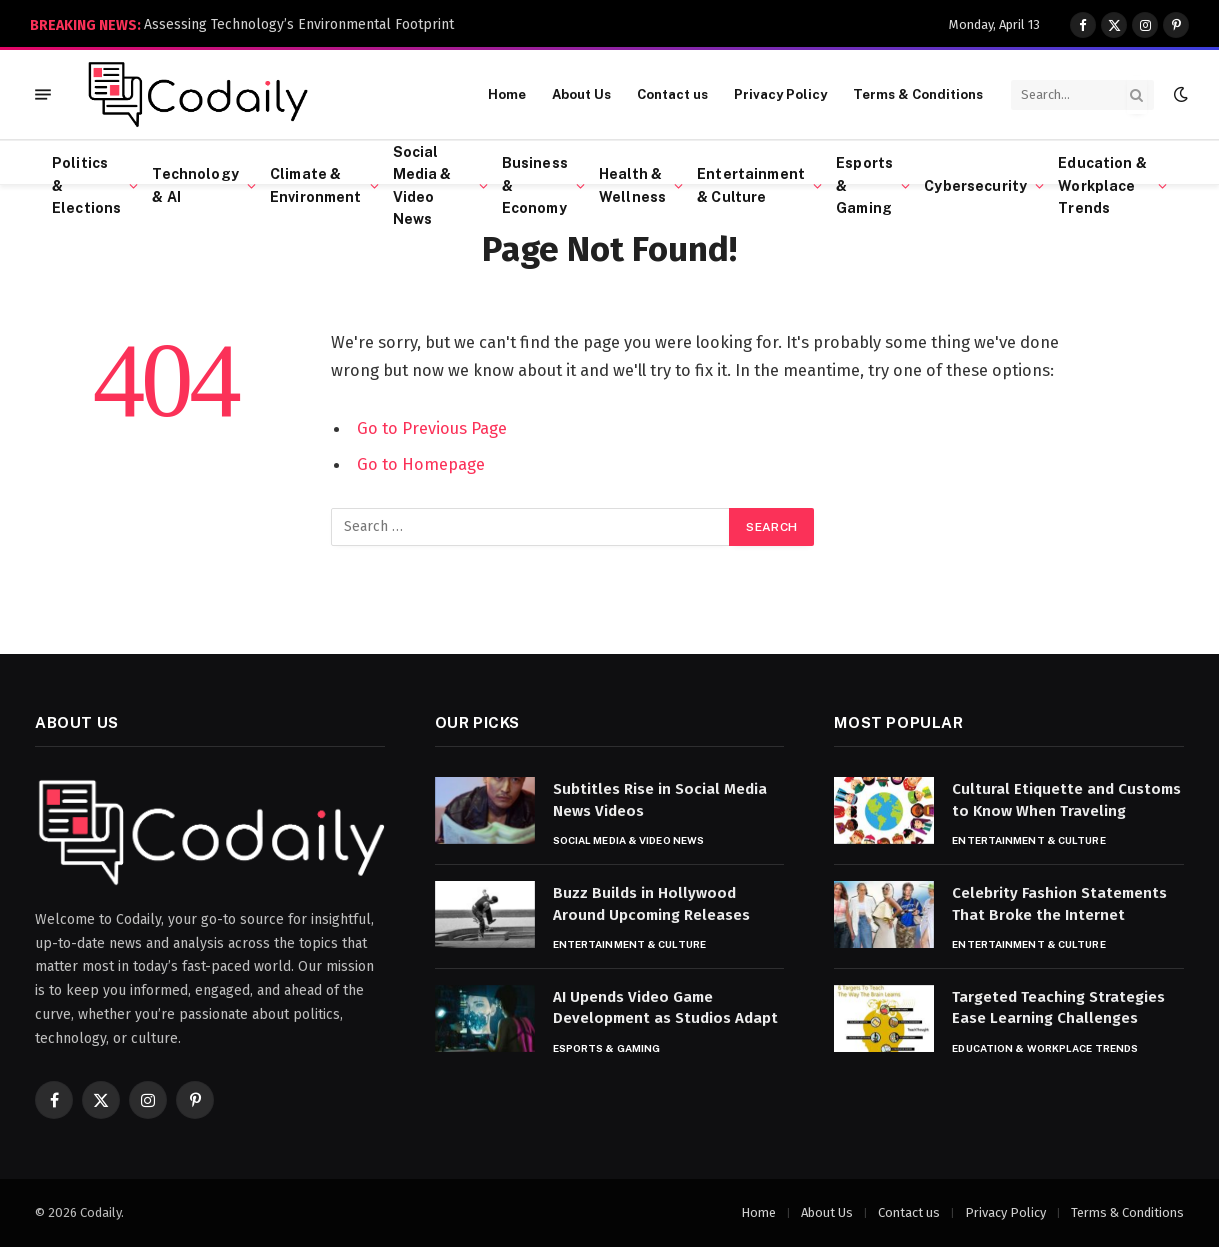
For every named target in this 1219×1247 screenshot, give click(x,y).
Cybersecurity (975, 186)
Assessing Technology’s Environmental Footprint (299, 24)
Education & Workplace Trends (1102, 185)
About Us (581, 94)
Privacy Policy (780, 94)
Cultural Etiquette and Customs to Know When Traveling (1066, 799)
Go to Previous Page (432, 428)
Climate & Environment (316, 185)
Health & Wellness (632, 185)
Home (507, 94)
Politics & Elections (86, 185)
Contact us (672, 94)
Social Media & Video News (422, 185)
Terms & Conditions (918, 94)
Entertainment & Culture (751, 185)
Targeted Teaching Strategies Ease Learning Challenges (1058, 1007)
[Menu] (43, 94)
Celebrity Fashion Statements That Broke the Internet (1059, 903)
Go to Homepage (421, 464)
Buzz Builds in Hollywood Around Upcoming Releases (651, 903)
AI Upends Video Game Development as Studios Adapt (665, 1007)
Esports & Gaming (864, 185)
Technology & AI (195, 185)
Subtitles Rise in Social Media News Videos (660, 799)
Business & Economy (535, 185)
